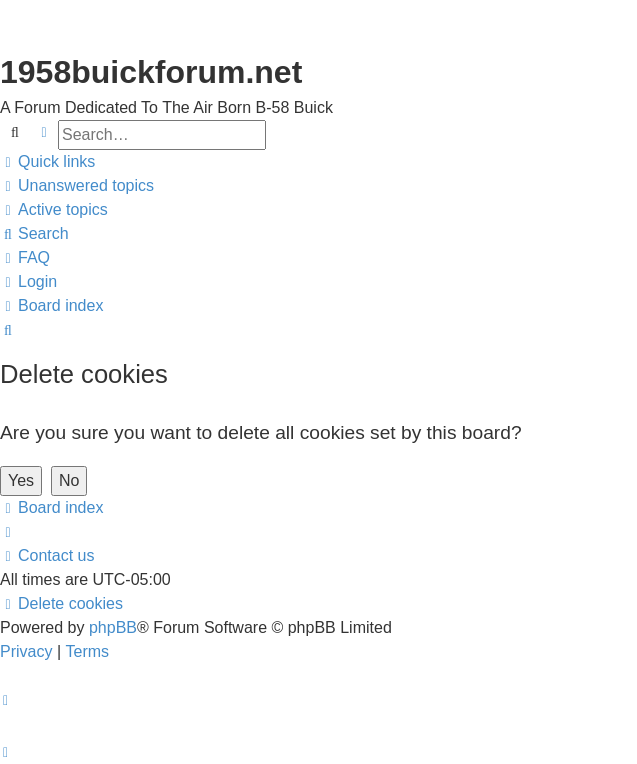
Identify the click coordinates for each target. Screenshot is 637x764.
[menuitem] (77, 186)
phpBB (113, 627)
